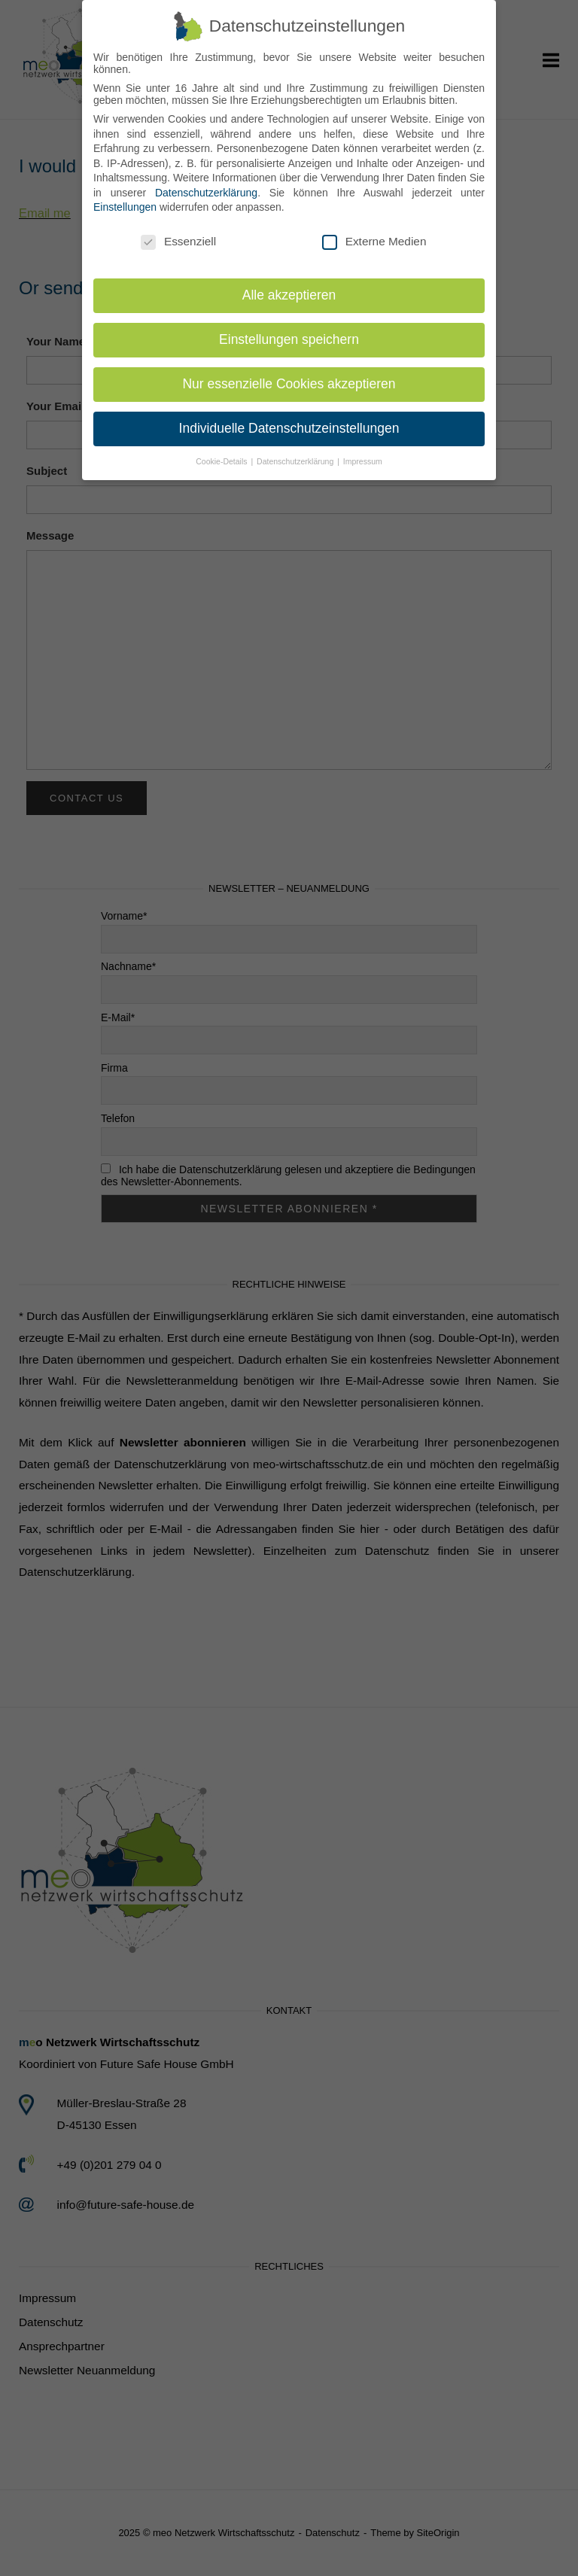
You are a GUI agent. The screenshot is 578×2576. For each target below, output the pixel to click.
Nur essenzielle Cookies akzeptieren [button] (288, 374)
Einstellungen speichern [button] (289, 329)
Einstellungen (125, 198)
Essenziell (178, 232)
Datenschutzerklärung (206, 183)
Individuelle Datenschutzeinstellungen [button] (289, 418)
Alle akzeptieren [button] (289, 285)
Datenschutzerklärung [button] (296, 451)
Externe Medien (374, 232)
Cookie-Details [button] (222, 451)
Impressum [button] (362, 451)
